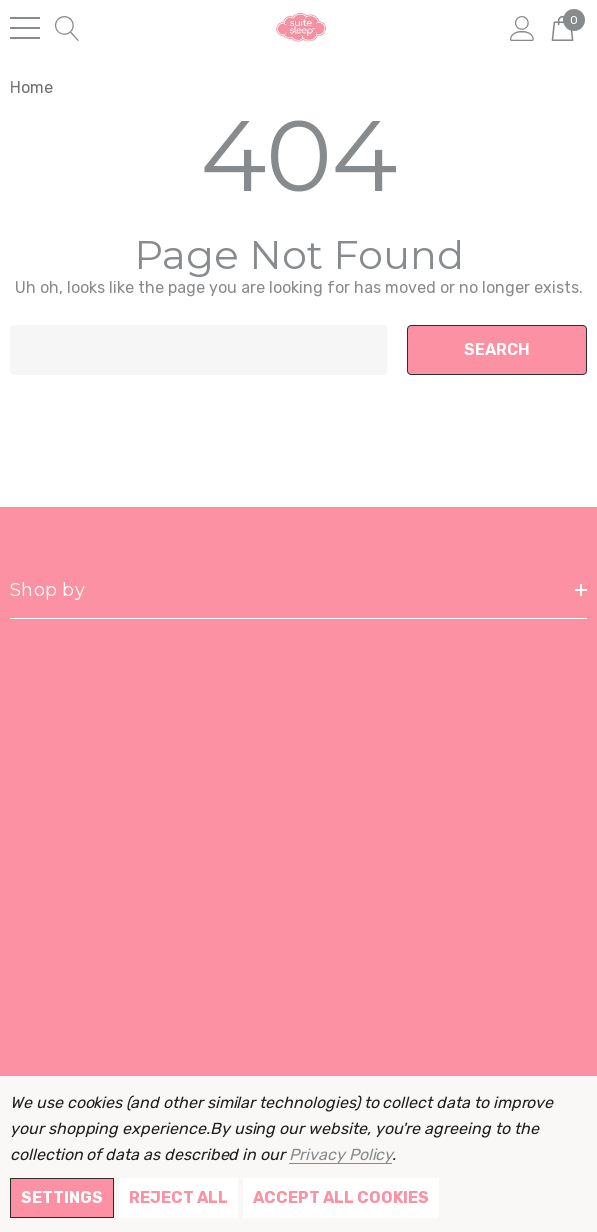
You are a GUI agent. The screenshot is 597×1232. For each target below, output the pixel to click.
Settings (62, 1197)
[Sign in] (522, 27)
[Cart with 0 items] (562, 27)
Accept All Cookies (341, 1197)
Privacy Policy (340, 1154)
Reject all (178, 1197)
